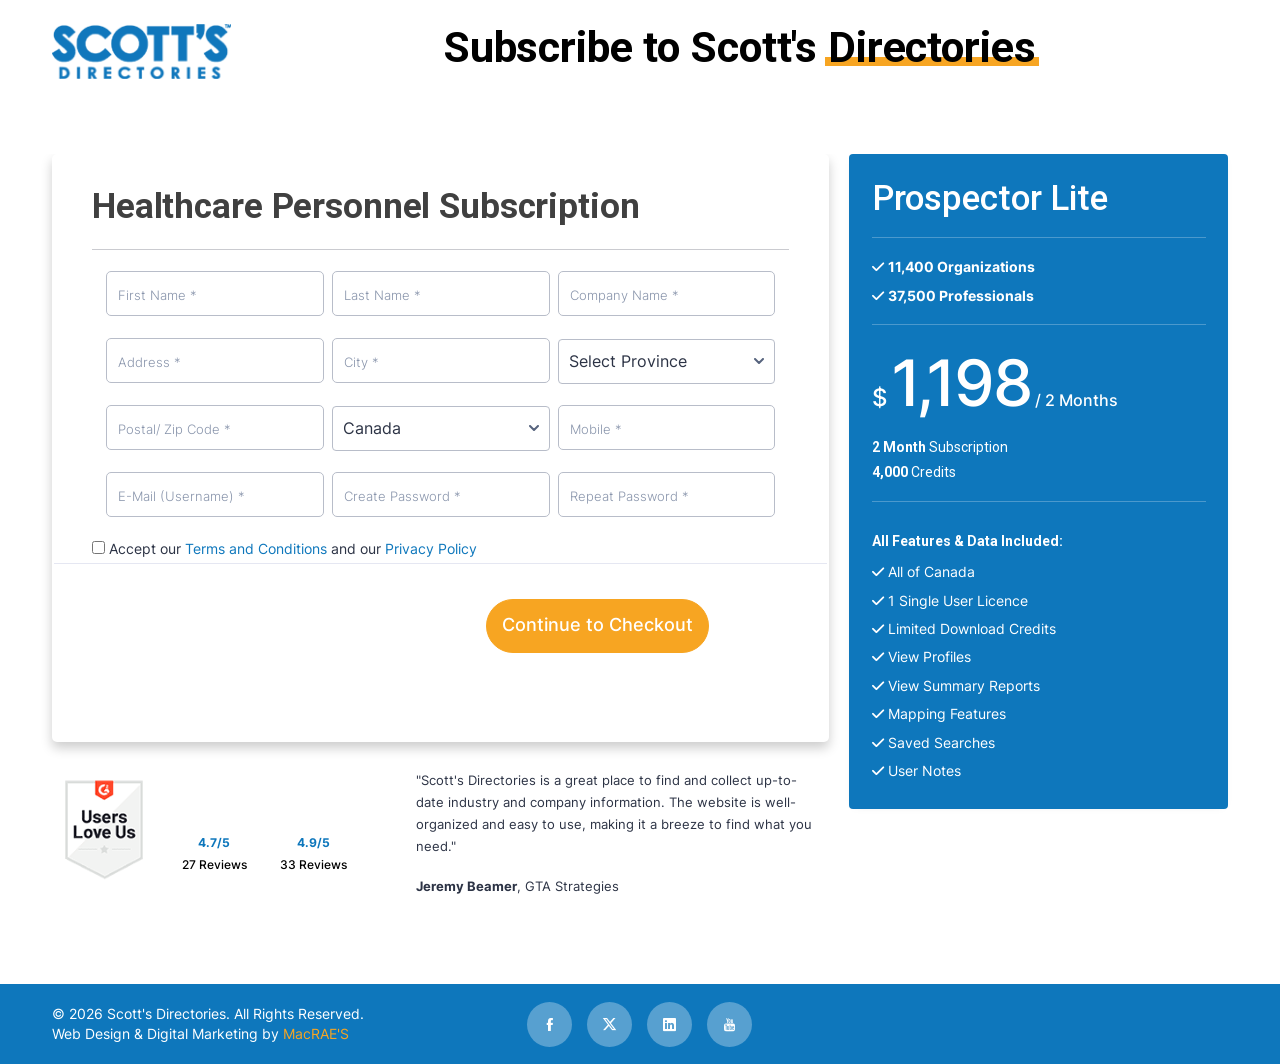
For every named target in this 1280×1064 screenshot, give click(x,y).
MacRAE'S (316, 1033)
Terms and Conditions (256, 548)
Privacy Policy (431, 548)
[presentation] (324, 633)
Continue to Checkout (597, 624)
